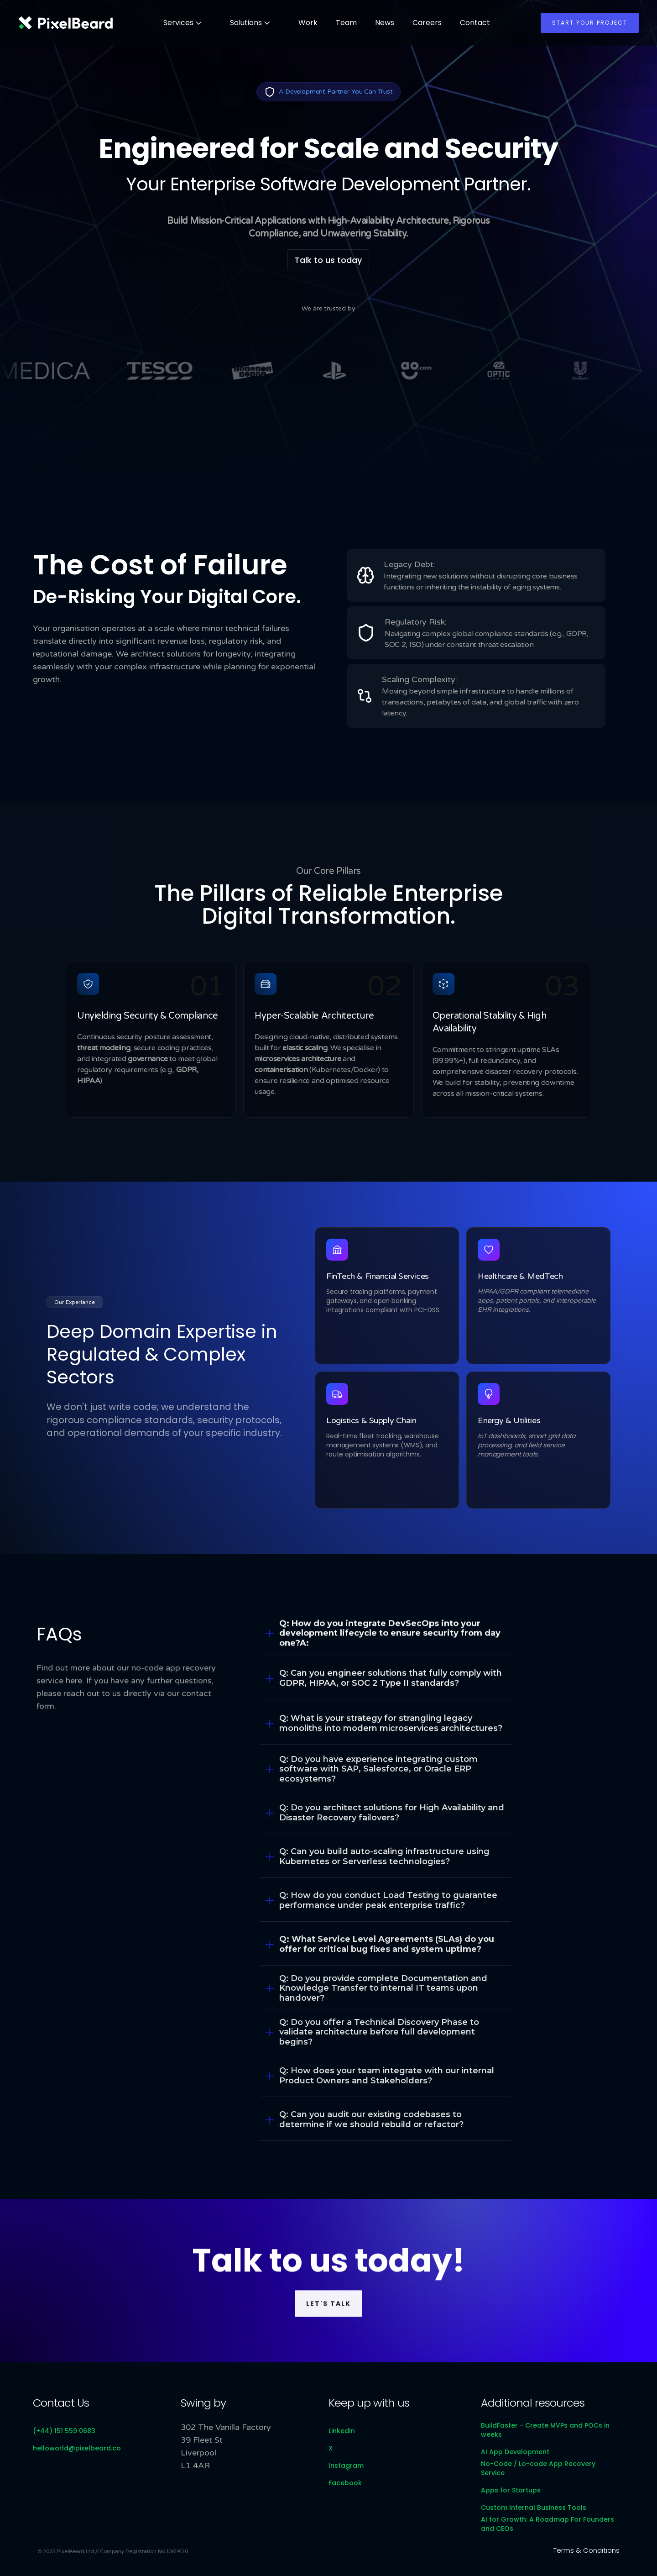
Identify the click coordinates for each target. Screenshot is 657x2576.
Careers (427, 22)
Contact (475, 22)
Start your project (589, 22)
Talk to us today (328, 260)
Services (178, 22)
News (384, 22)
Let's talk (328, 2323)
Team (346, 22)
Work (308, 22)
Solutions (246, 22)
